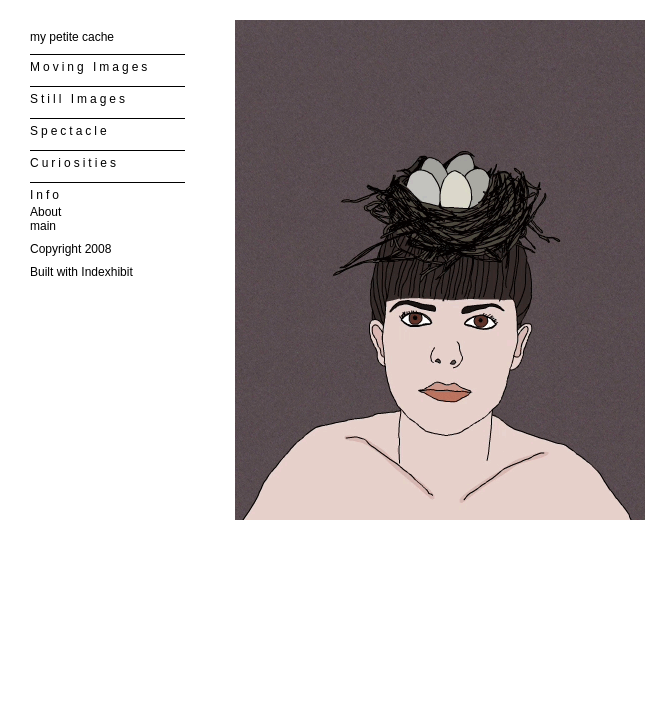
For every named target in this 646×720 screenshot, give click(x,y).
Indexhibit (106, 272)
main (43, 226)
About (45, 212)
